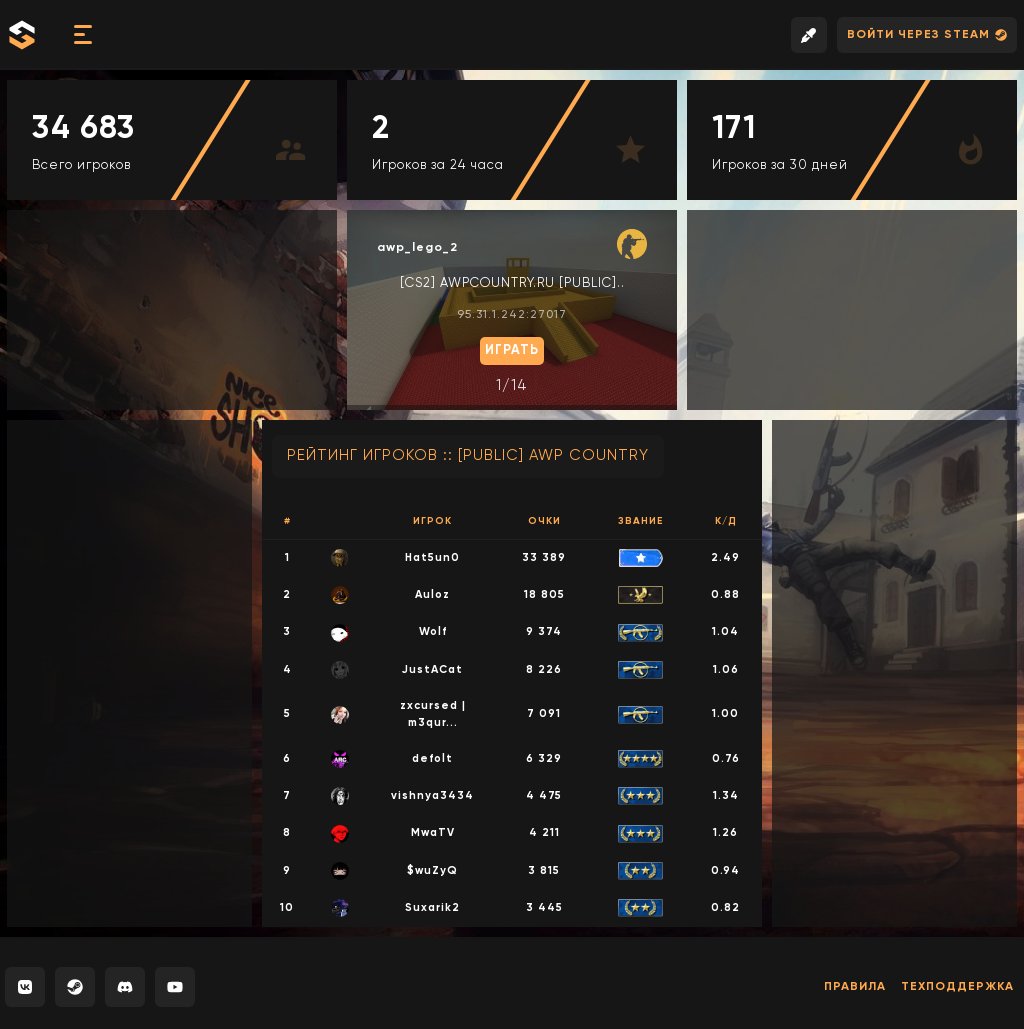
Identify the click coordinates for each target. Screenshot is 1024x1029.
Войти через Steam (927, 35)
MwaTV (433, 832)
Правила (855, 987)
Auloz (432, 594)
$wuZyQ (432, 870)
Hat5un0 (432, 557)
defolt (432, 758)
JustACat (432, 669)
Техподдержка (957, 987)
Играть (512, 350)
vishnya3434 (432, 795)
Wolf (433, 631)
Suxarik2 (432, 907)
